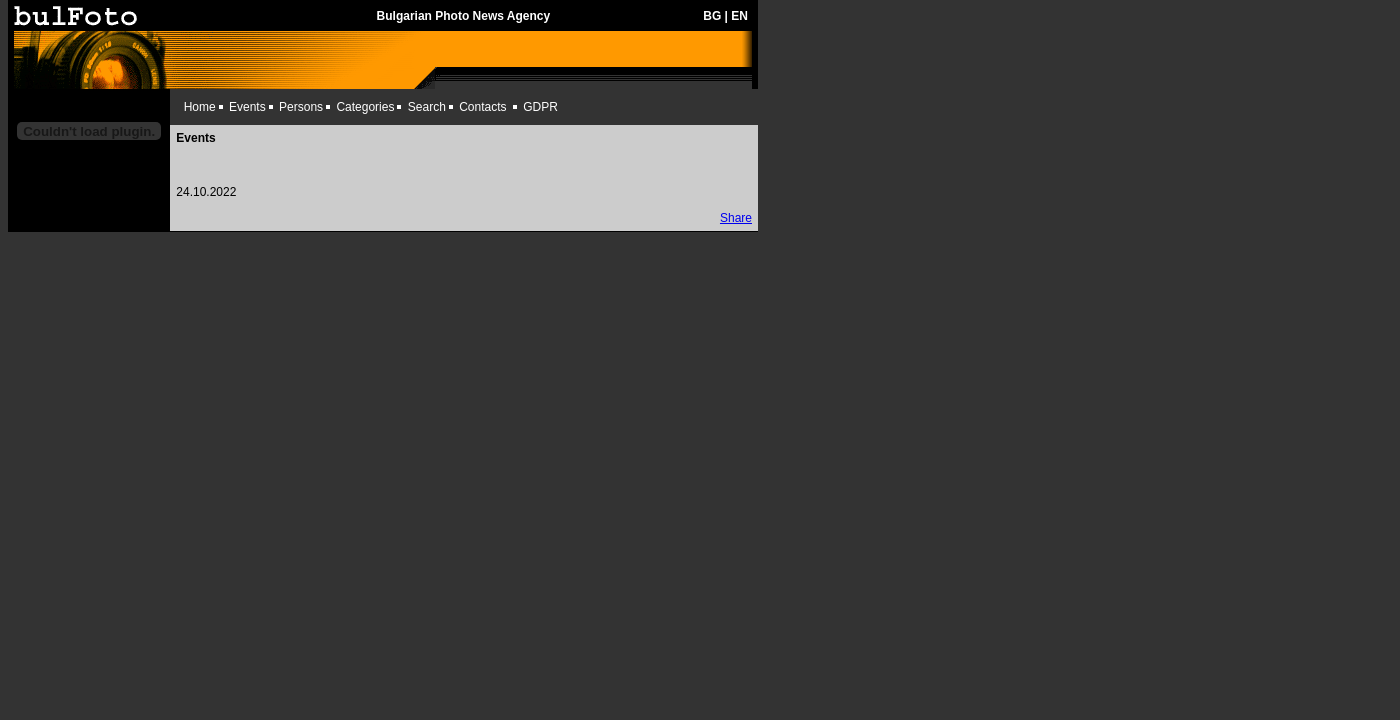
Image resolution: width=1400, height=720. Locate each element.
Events (247, 107)
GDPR (540, 107)
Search (427, 107)
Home (200, 107)
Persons (301, 107)
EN (739, 16)
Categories (365, 107)
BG (712, 16)
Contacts (482, 107)
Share (736, 218)
